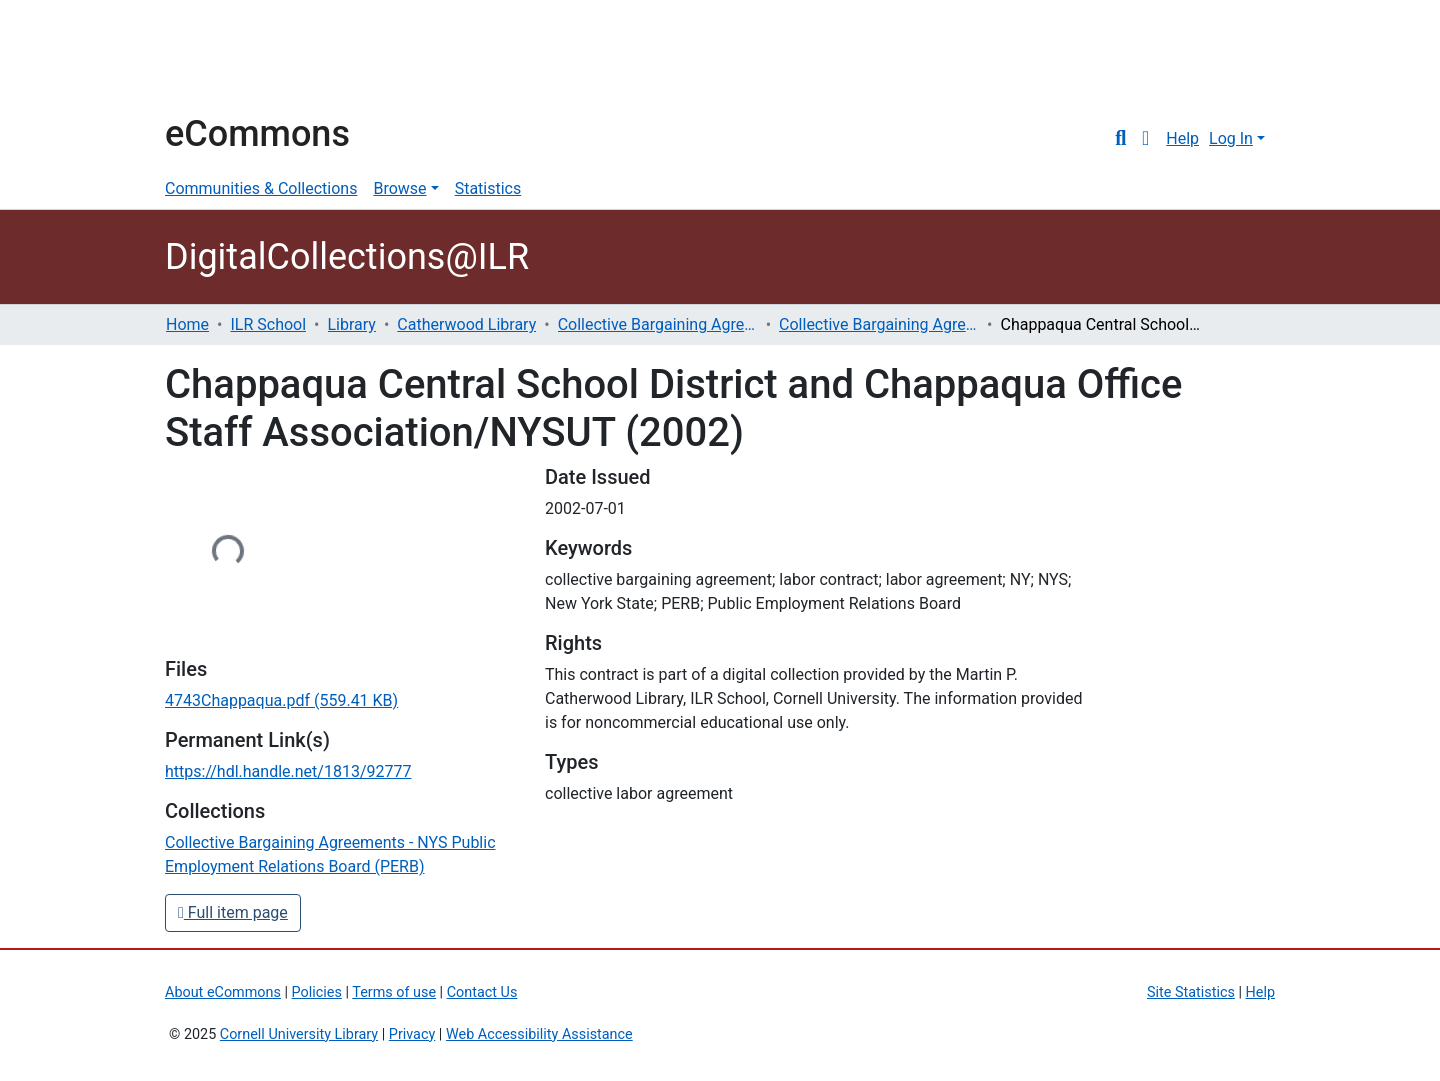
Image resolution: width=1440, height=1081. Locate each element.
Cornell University (215, 58)
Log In (1231, 138)
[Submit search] (1120, 139)
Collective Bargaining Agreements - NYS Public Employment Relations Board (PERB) (879, 324)
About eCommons (223, 992)
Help (1182, 138)
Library (352, 324)
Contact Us (482, 992)
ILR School (268, 324)
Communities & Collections (261, 188)
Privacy (412, 1034)
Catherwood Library (466, 324)
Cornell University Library (299, 1034)
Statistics (488, 188)
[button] (1145, 139)
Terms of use (394, 992)
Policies (317, 992)
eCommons (257, 134)
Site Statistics (1191, 992)
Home (187, 324)
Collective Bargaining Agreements (658, 324)
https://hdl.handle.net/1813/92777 (288, 771)
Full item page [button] (233, 912)
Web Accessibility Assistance (539, 1034)
